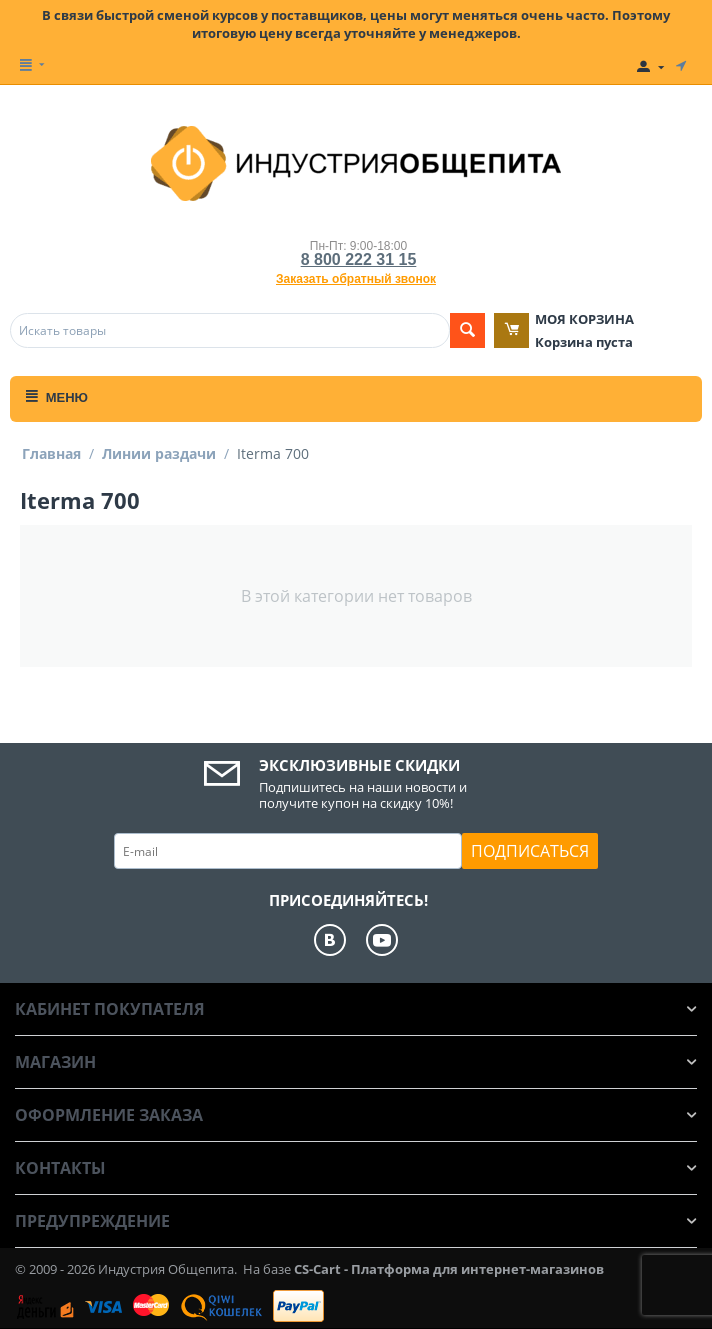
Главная (51, 453)
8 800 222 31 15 (359, 259)
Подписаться (530, 851)
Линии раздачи (159, 453)
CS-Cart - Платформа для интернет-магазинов (449, 1269)
